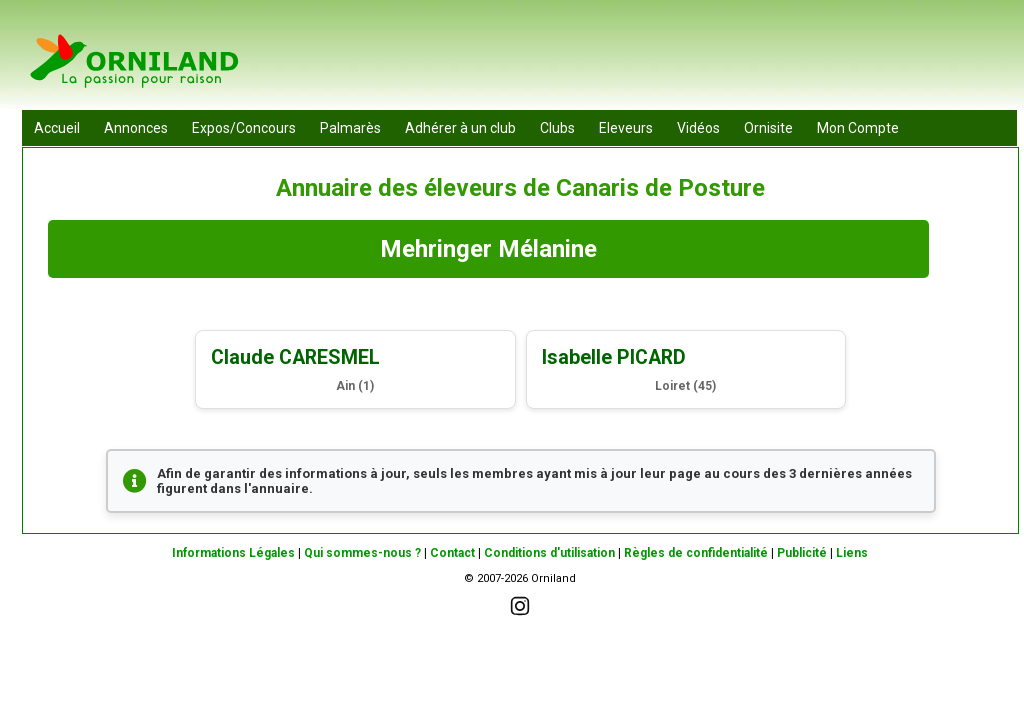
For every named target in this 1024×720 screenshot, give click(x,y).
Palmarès (350, 128)
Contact (452, 553)
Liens (852, 553)
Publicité (802, 553)
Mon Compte (858, 128)
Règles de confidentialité (696, 553)
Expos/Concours (244, 128)
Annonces (136, 128)
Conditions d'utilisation (549, 553)
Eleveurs (626, 128)
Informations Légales (233, 553)
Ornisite (768, 128)
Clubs (557, 128)
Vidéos (698, 128)
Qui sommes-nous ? (362, 553)
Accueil (57, 128)
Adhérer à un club (460, 128)
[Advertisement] (653, 60)
